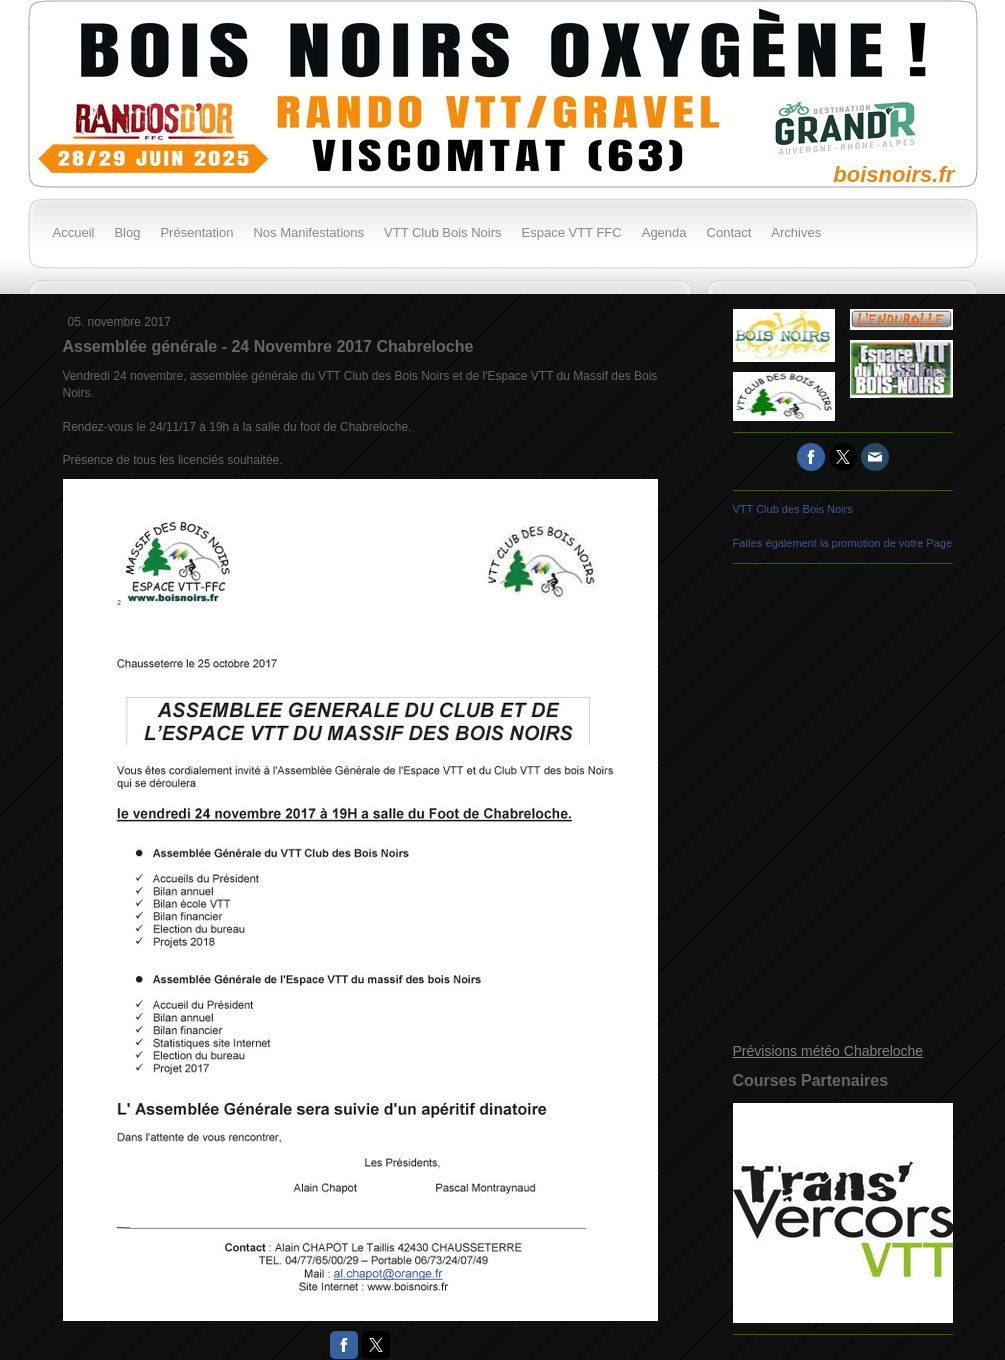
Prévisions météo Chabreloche (828, 1051)
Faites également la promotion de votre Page (843, 543)
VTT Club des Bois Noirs (793, 509)
